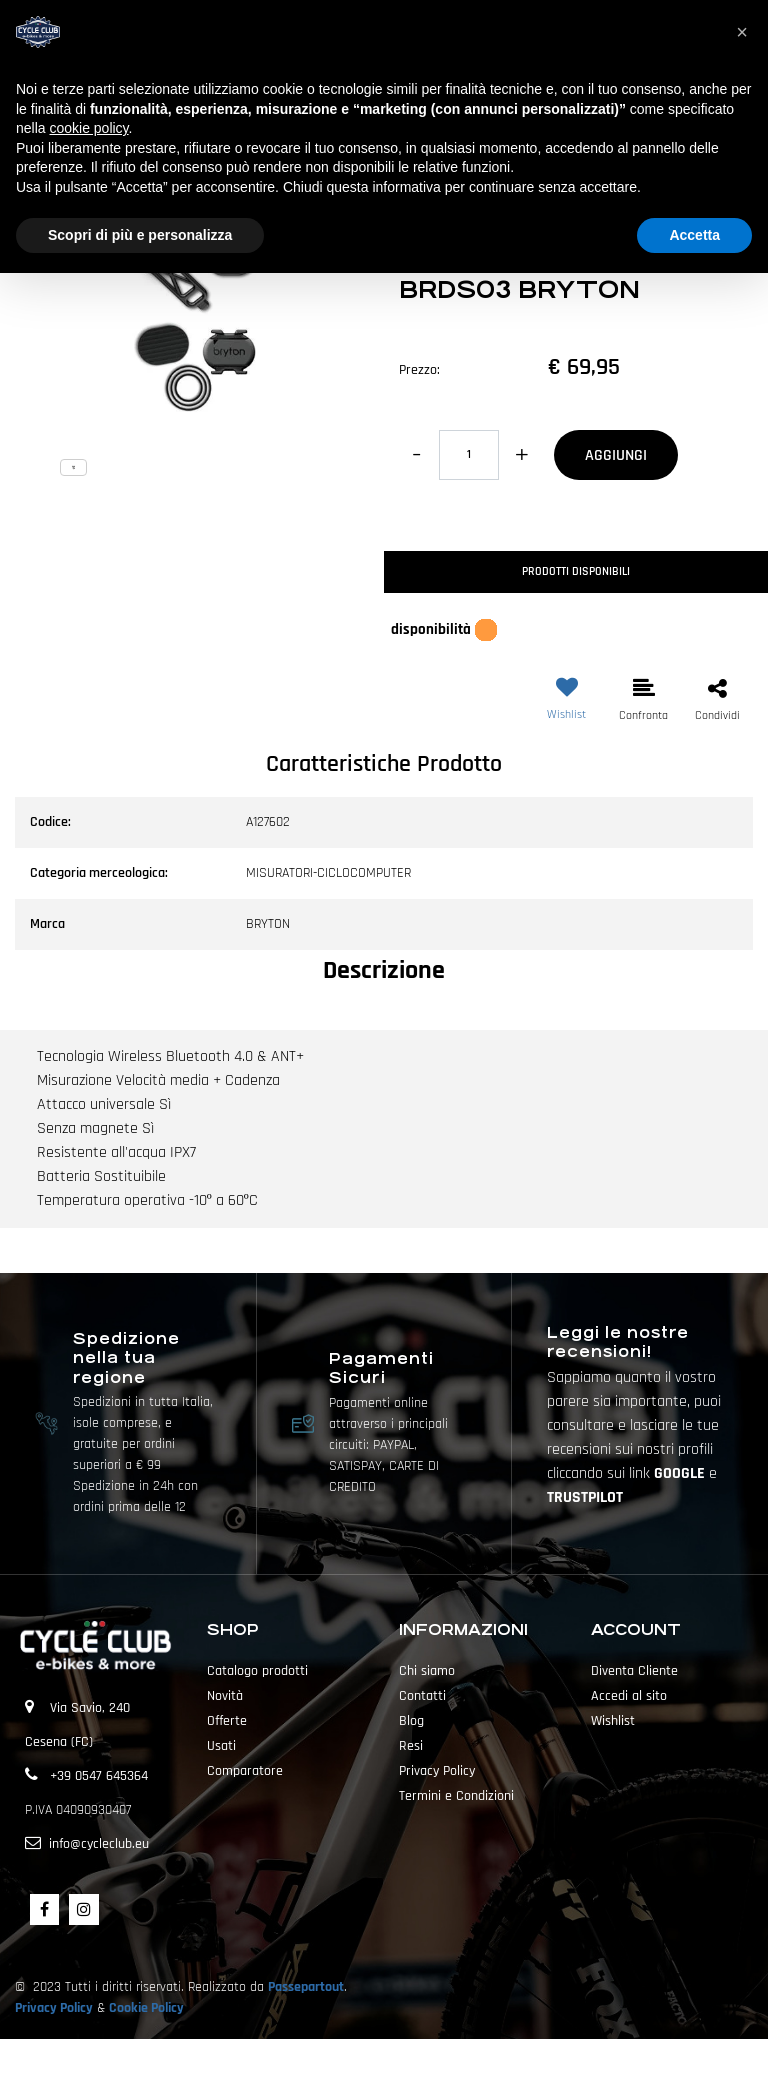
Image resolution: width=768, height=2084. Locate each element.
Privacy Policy (54, 2008)
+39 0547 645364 (99, 1776)
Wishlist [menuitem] (613, 1721)
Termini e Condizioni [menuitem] (456, 1796)
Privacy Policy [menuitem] (437, 1771)
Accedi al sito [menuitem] (629, 1696)
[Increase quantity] (521, 455)
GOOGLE (681, 1473)
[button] (192, 317)
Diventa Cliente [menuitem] (634, 1671)
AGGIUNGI (616, 455)
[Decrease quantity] (416, 455)
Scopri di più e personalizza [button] (140, 235)
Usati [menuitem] (221, 1746)
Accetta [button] (694, 235)
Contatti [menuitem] (422, 1696)
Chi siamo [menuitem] (427, 1671)
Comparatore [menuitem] (245, 1771)
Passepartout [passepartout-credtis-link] (419, 2061)
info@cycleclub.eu (99, 1844)
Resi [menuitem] (411, 1746)
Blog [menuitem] (411, 1721)
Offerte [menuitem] (227, 1721)
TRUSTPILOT (585, 1497)
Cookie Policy (146, 2008)
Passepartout (306, 1987)
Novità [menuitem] (225, 1696)
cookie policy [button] (88, 128)
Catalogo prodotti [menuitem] (257, 1671)
